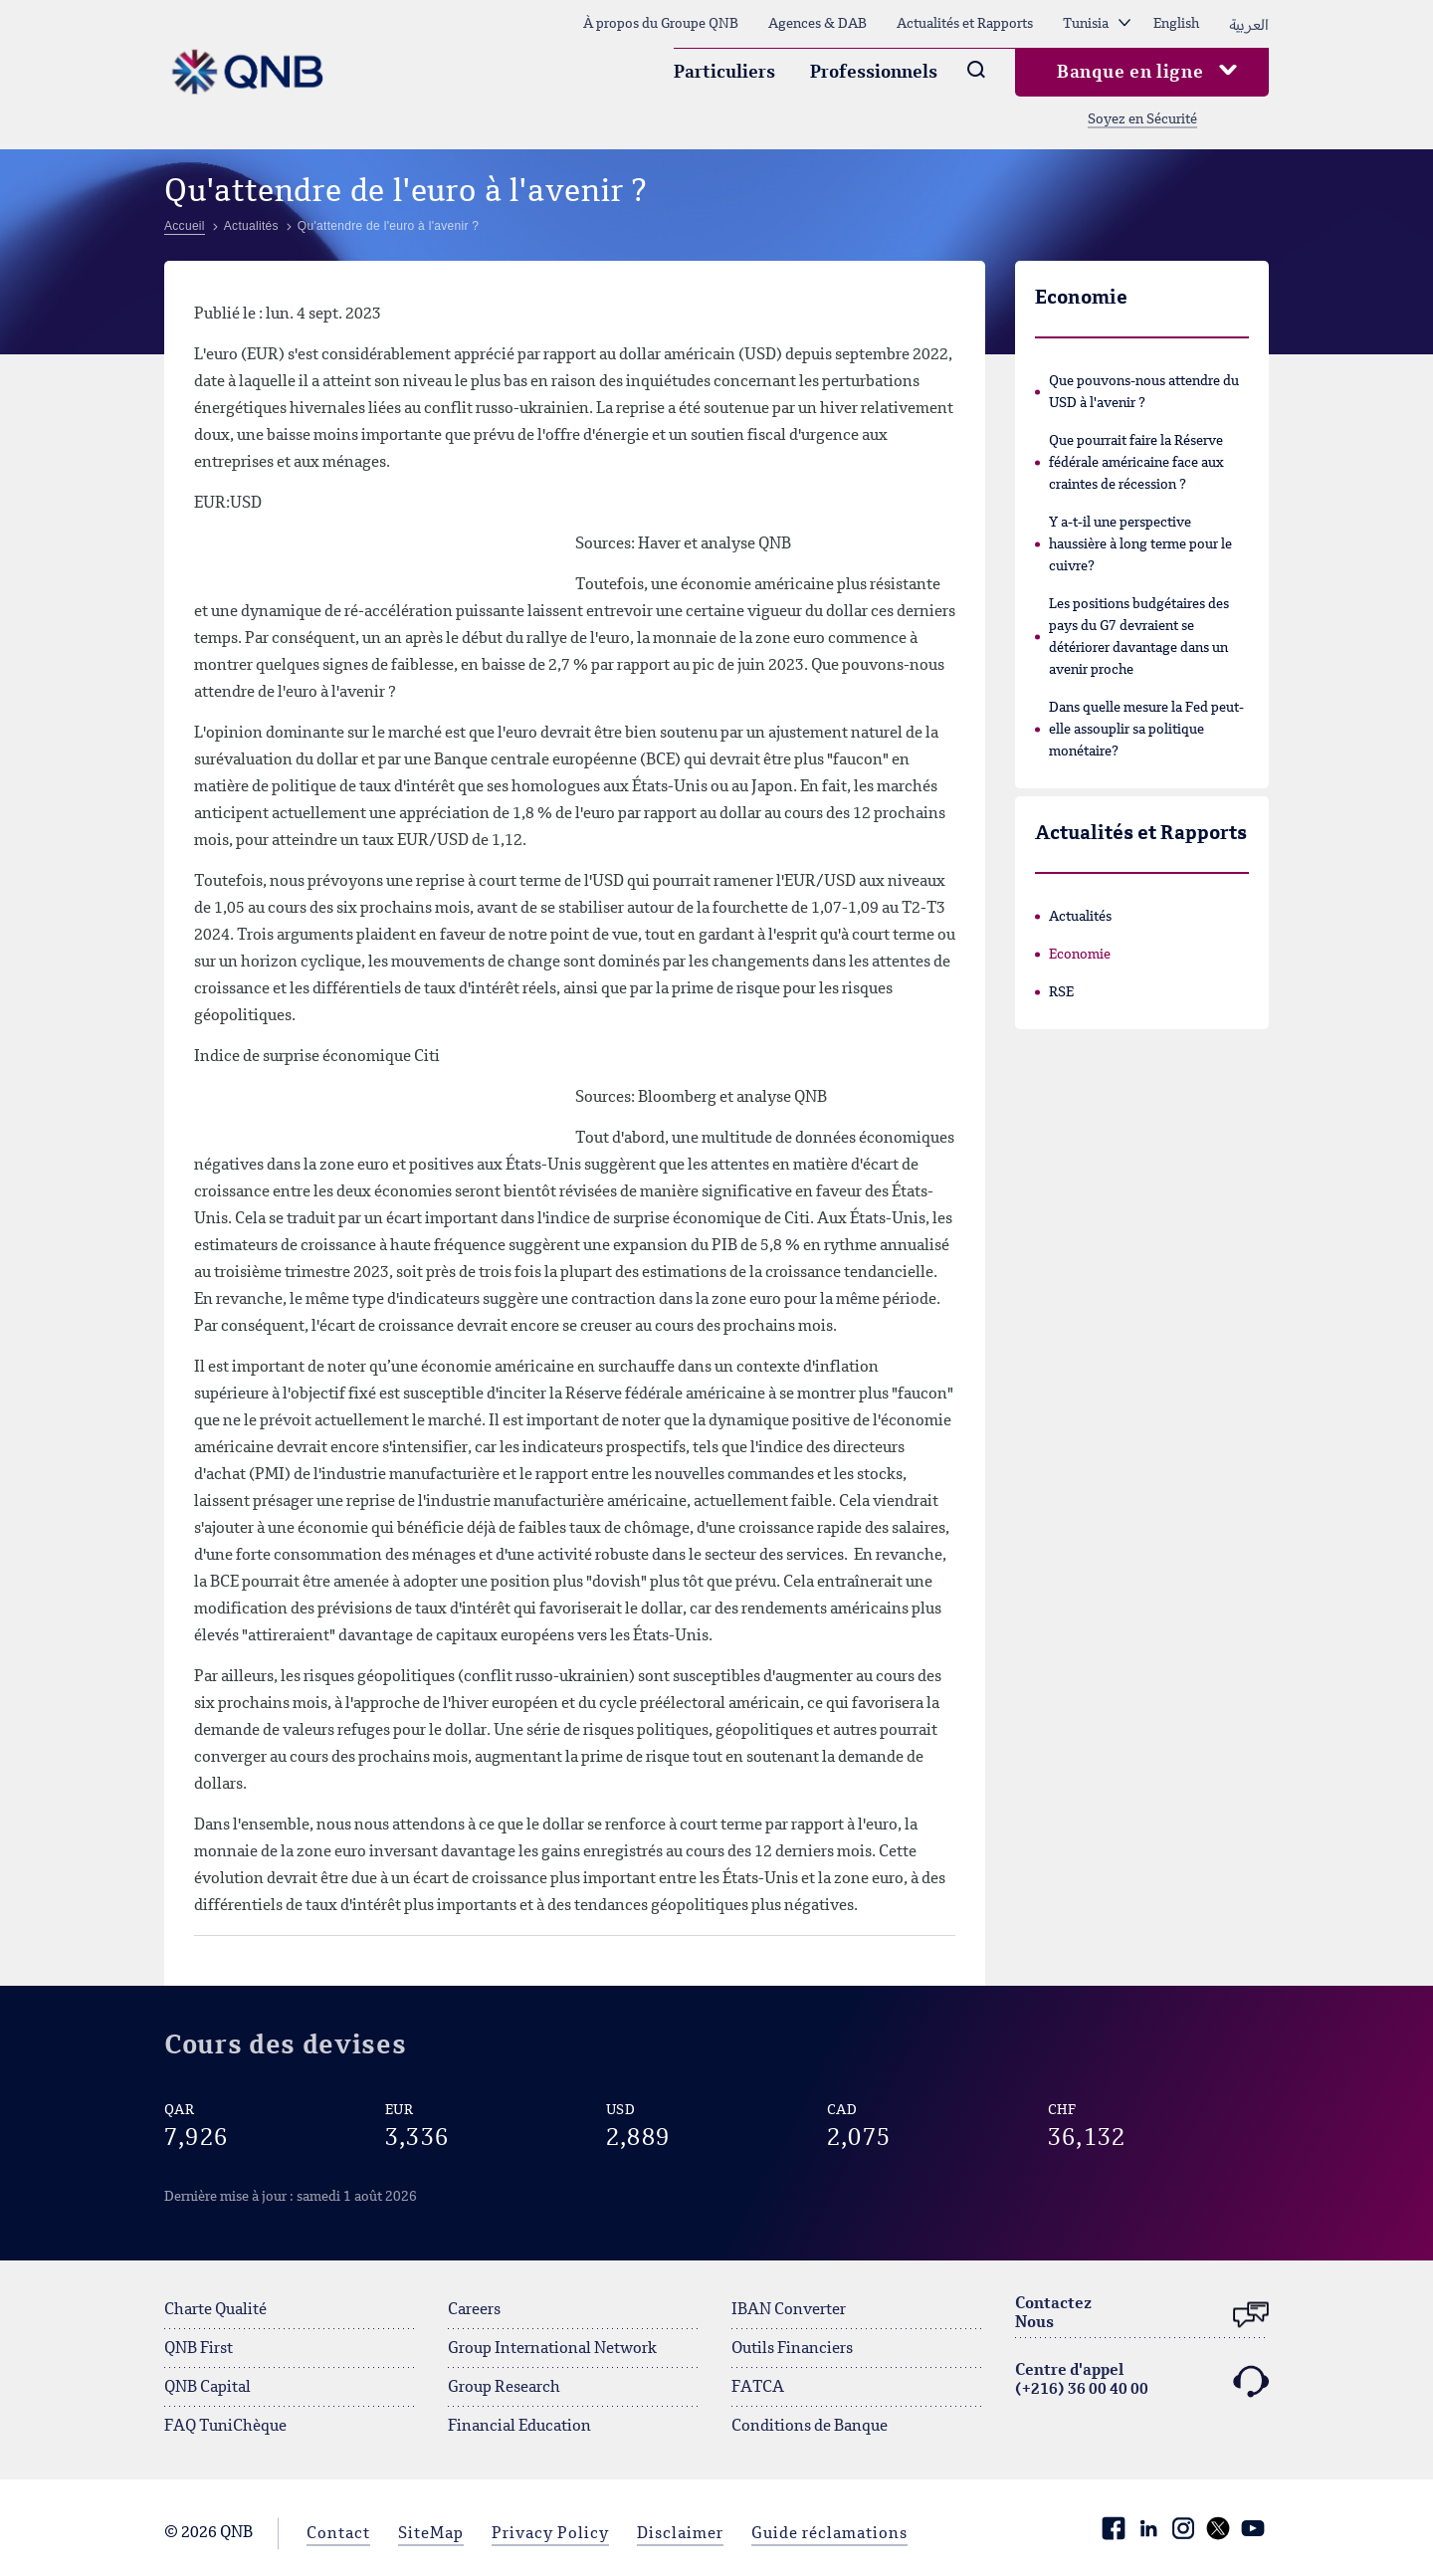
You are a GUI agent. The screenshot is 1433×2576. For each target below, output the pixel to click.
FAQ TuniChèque (225, 2427)
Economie (1080, 955)
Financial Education (519, 2427)
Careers (474, 2310)
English (1176, 24)
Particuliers (724, 73)
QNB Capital (207, 2388)
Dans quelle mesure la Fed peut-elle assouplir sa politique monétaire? (1146, 729)
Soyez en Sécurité (1142, 119)
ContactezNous (1142, 2314)
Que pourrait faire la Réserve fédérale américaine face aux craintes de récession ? (1136, 463)
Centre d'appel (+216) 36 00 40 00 (1142, 2381)
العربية (1249, 24)
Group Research (504, 2388)
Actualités (1080, 917)
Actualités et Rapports (965, 24)
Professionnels (873, 73)
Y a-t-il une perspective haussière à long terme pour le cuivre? (1140, 544)
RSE (1061, 992)
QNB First (198, 2349)
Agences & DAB (817, 24)
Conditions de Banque (809, 2427)
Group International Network (552, 2349)
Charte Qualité (215, 2310)
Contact (338, 2534)
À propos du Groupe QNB (660, 24)
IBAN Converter (788, 2310)
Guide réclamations (829, 2534)
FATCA (757, 2388)
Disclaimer (680, 2534)
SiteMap (431, 2534)
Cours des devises (285, 2046)
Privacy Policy (550, 2534)
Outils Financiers (792, 2349)
